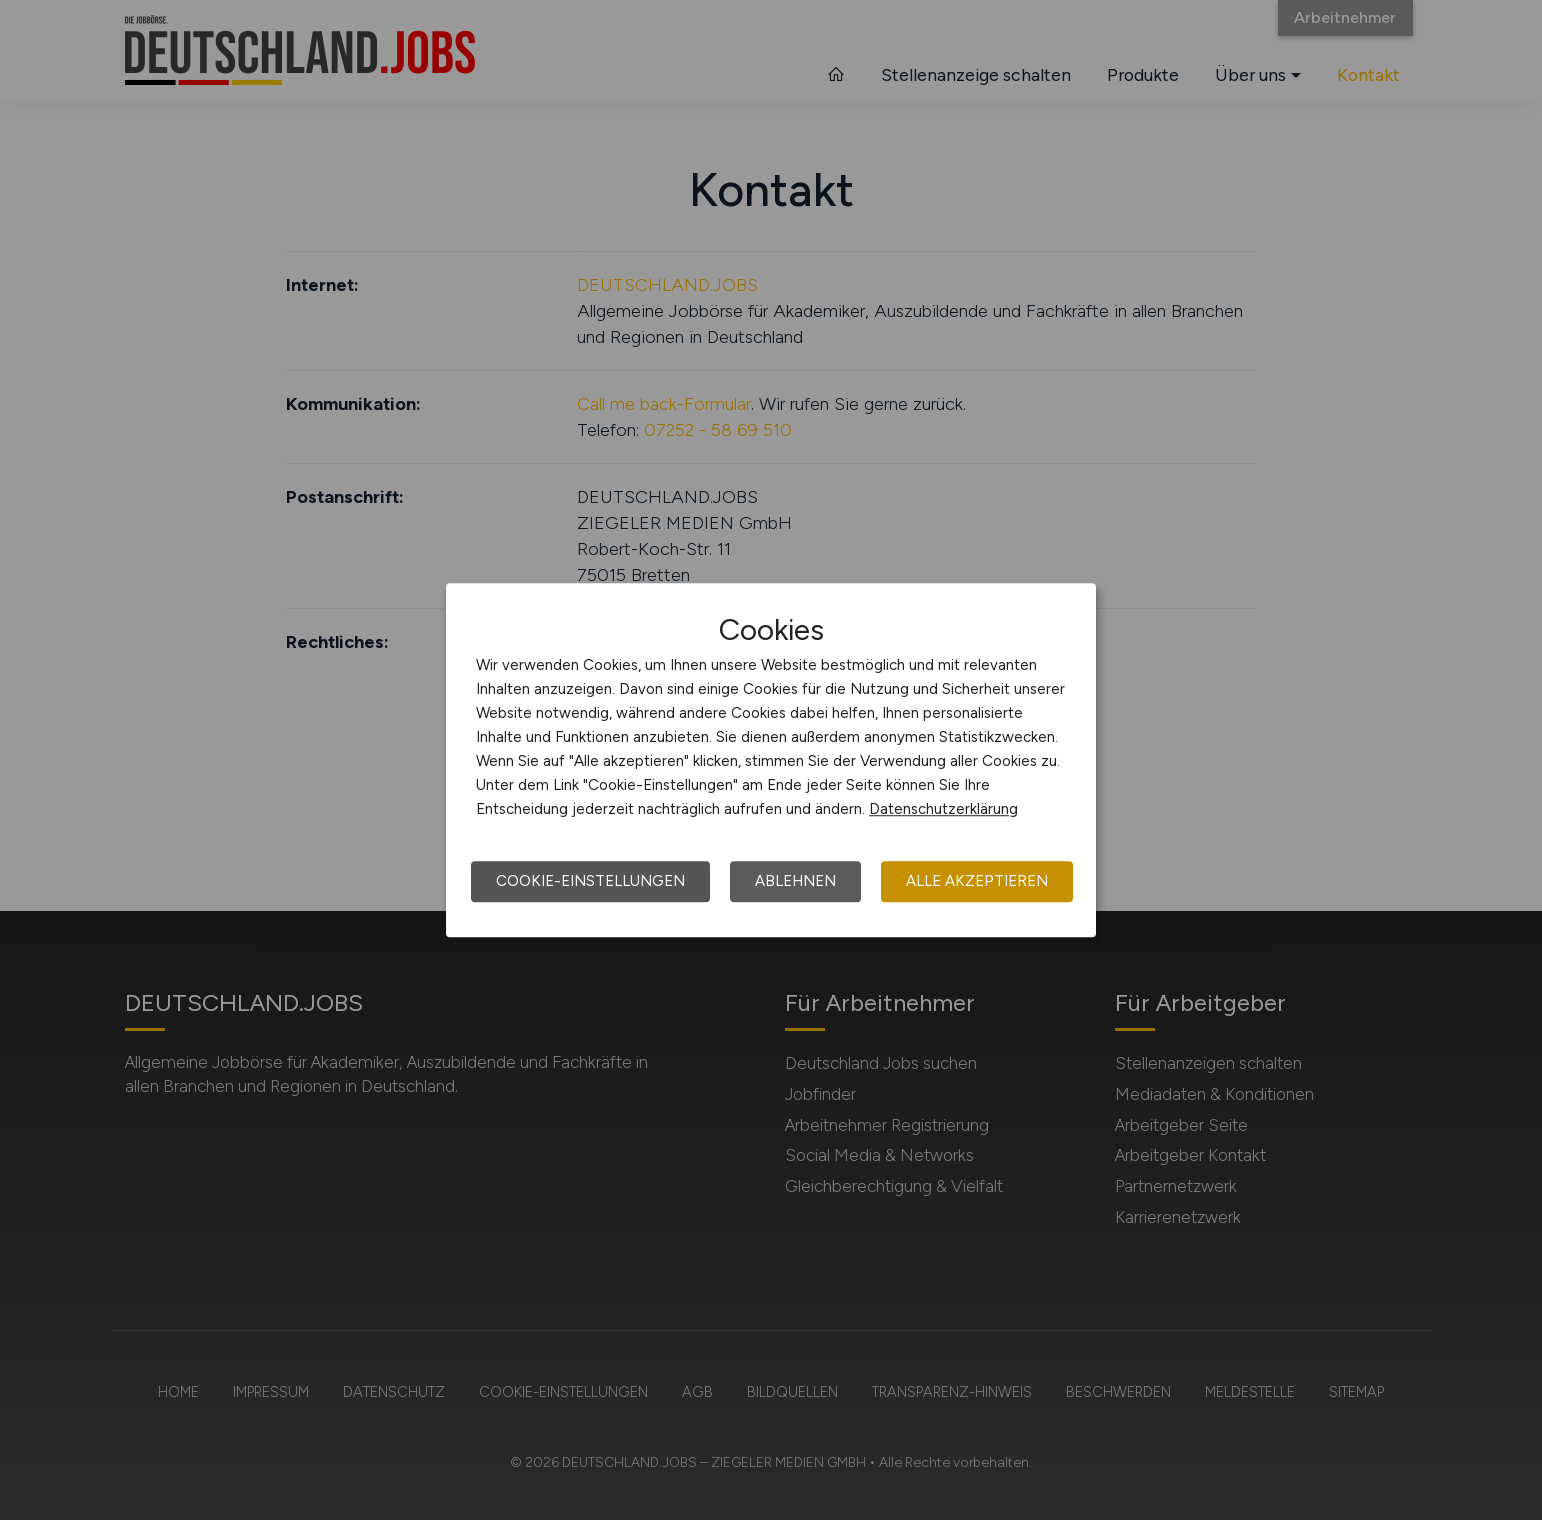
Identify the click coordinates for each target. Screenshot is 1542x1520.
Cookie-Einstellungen (590, 881)
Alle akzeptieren (977, 881)
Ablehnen (795, 881)
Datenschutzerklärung (943, 809)
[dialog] (771, 760)
